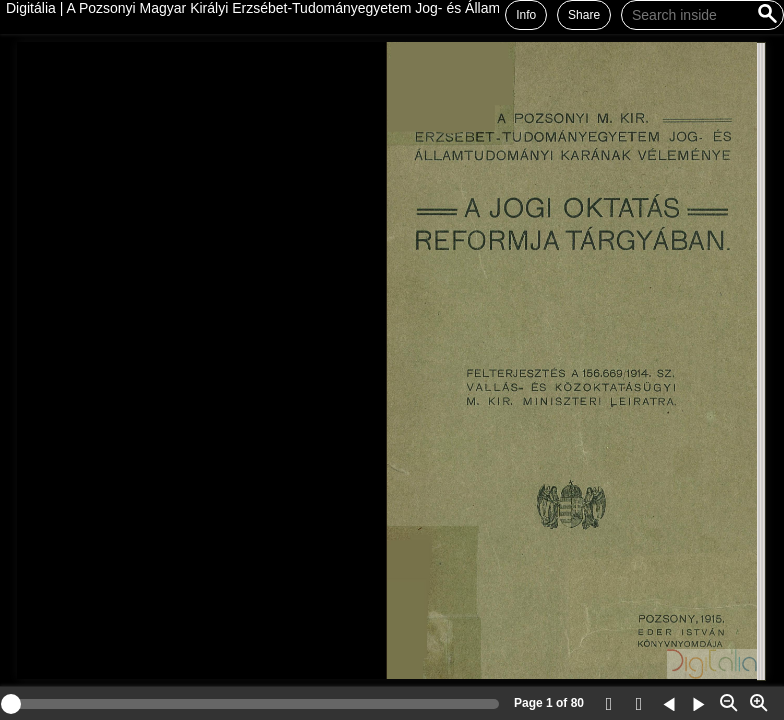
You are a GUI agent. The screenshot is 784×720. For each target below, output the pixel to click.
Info (526, 15)
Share (584, 15)
